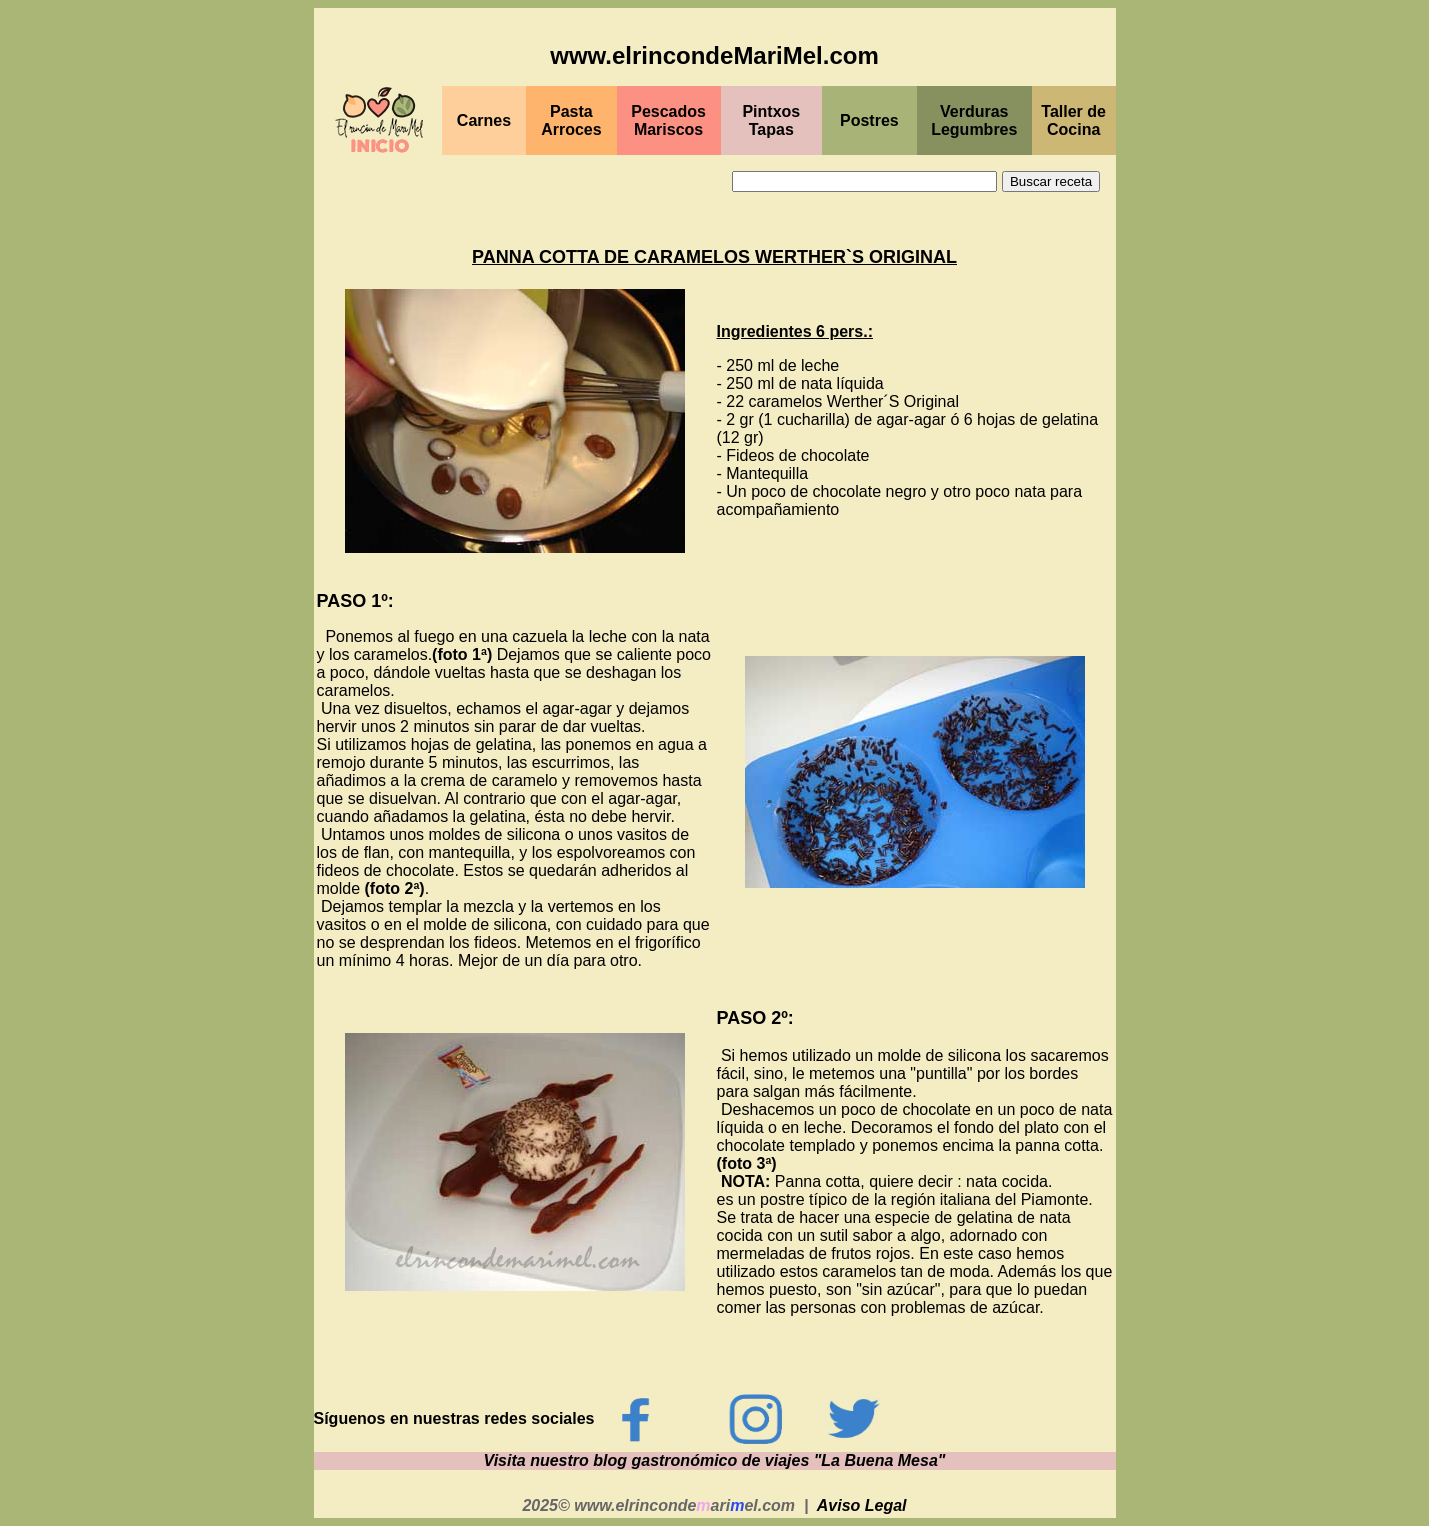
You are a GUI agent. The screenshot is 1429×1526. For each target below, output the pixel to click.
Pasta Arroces (571, 120)
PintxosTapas (771, 120)
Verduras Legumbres (974, 120)
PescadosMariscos (668, 120)
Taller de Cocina (1073, 120)
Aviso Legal (862, 1505)
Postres (869, 120)
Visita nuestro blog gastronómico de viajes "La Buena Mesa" (715, 1460)
